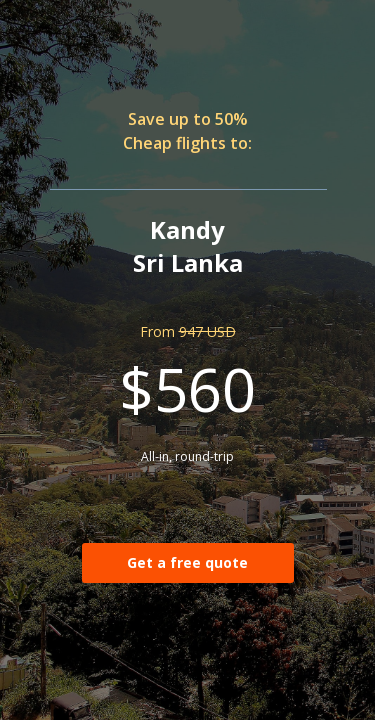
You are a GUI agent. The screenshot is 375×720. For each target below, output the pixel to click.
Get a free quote (187, 562)
